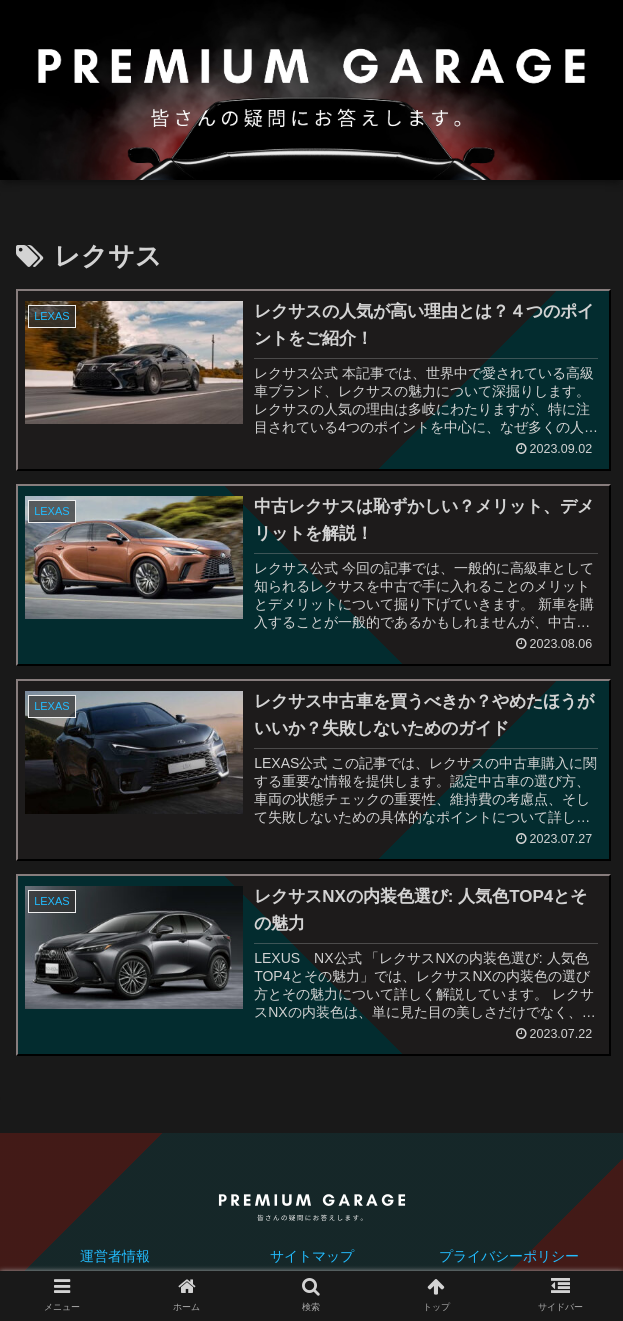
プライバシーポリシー (509, 1257)
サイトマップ (312, 1257)
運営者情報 (115, 1257)
